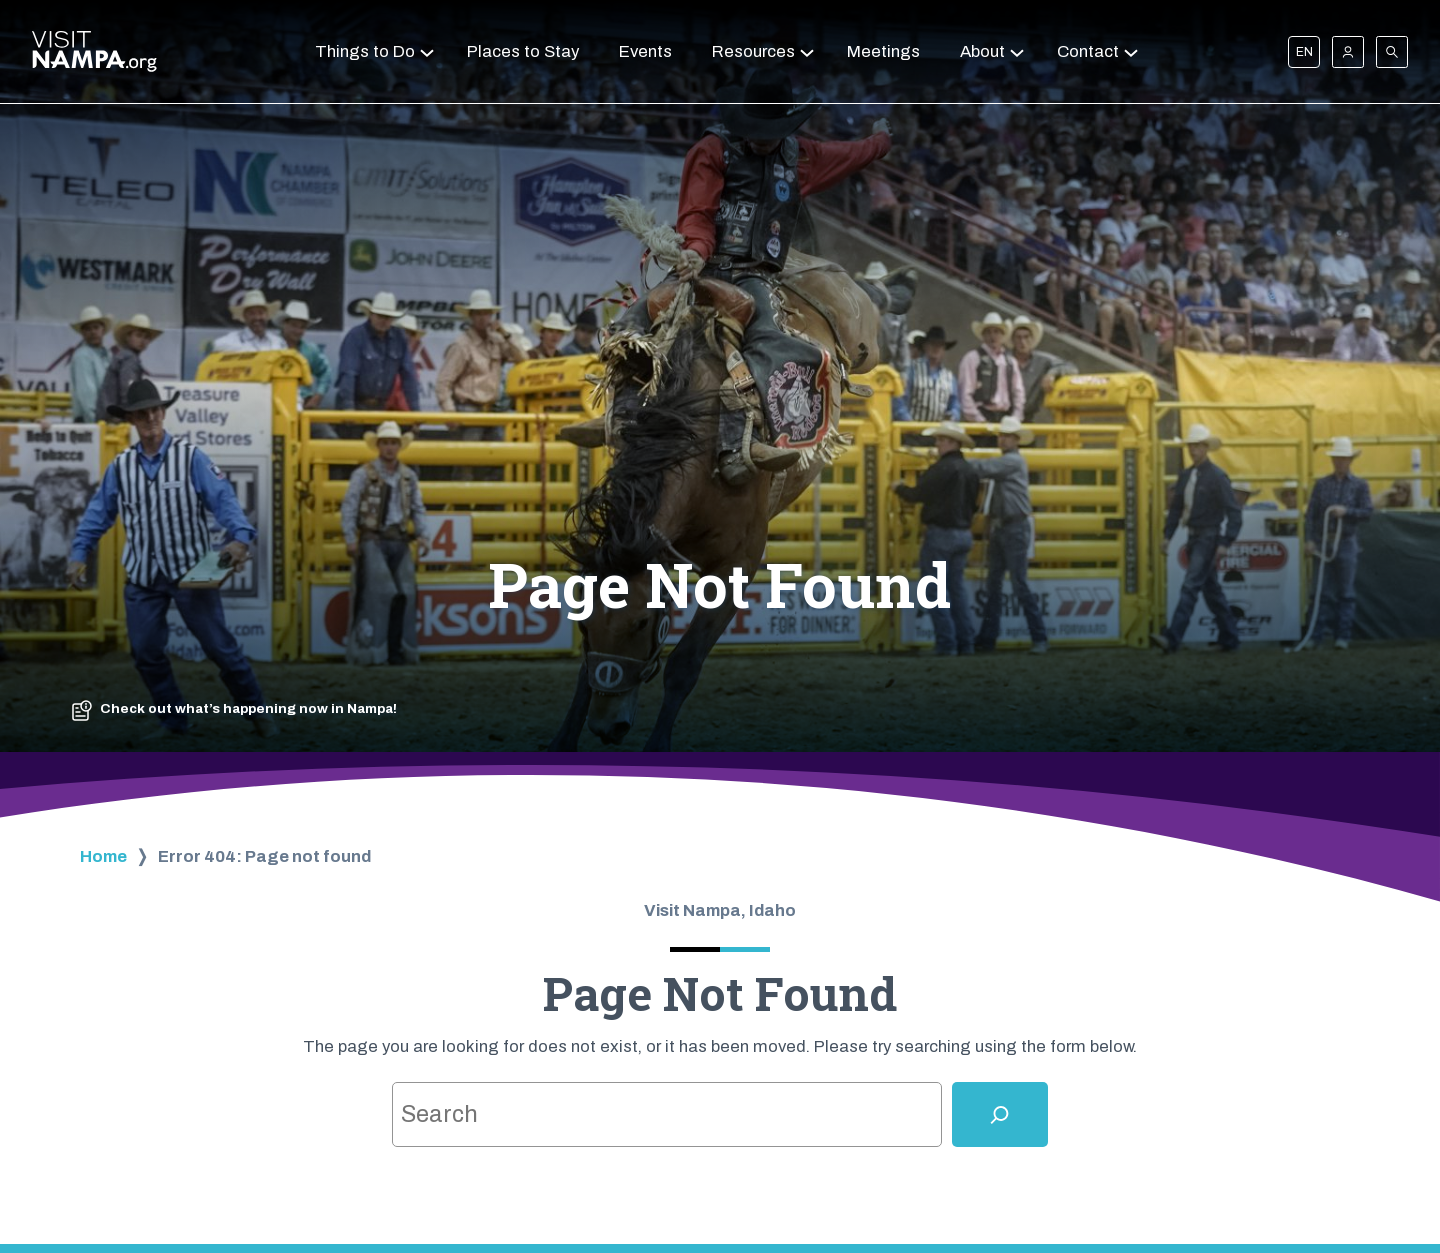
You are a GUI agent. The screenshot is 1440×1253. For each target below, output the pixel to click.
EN (1304, 52)
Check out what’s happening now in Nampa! (248, 708)
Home (103, 856)
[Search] (1000, 1114)
